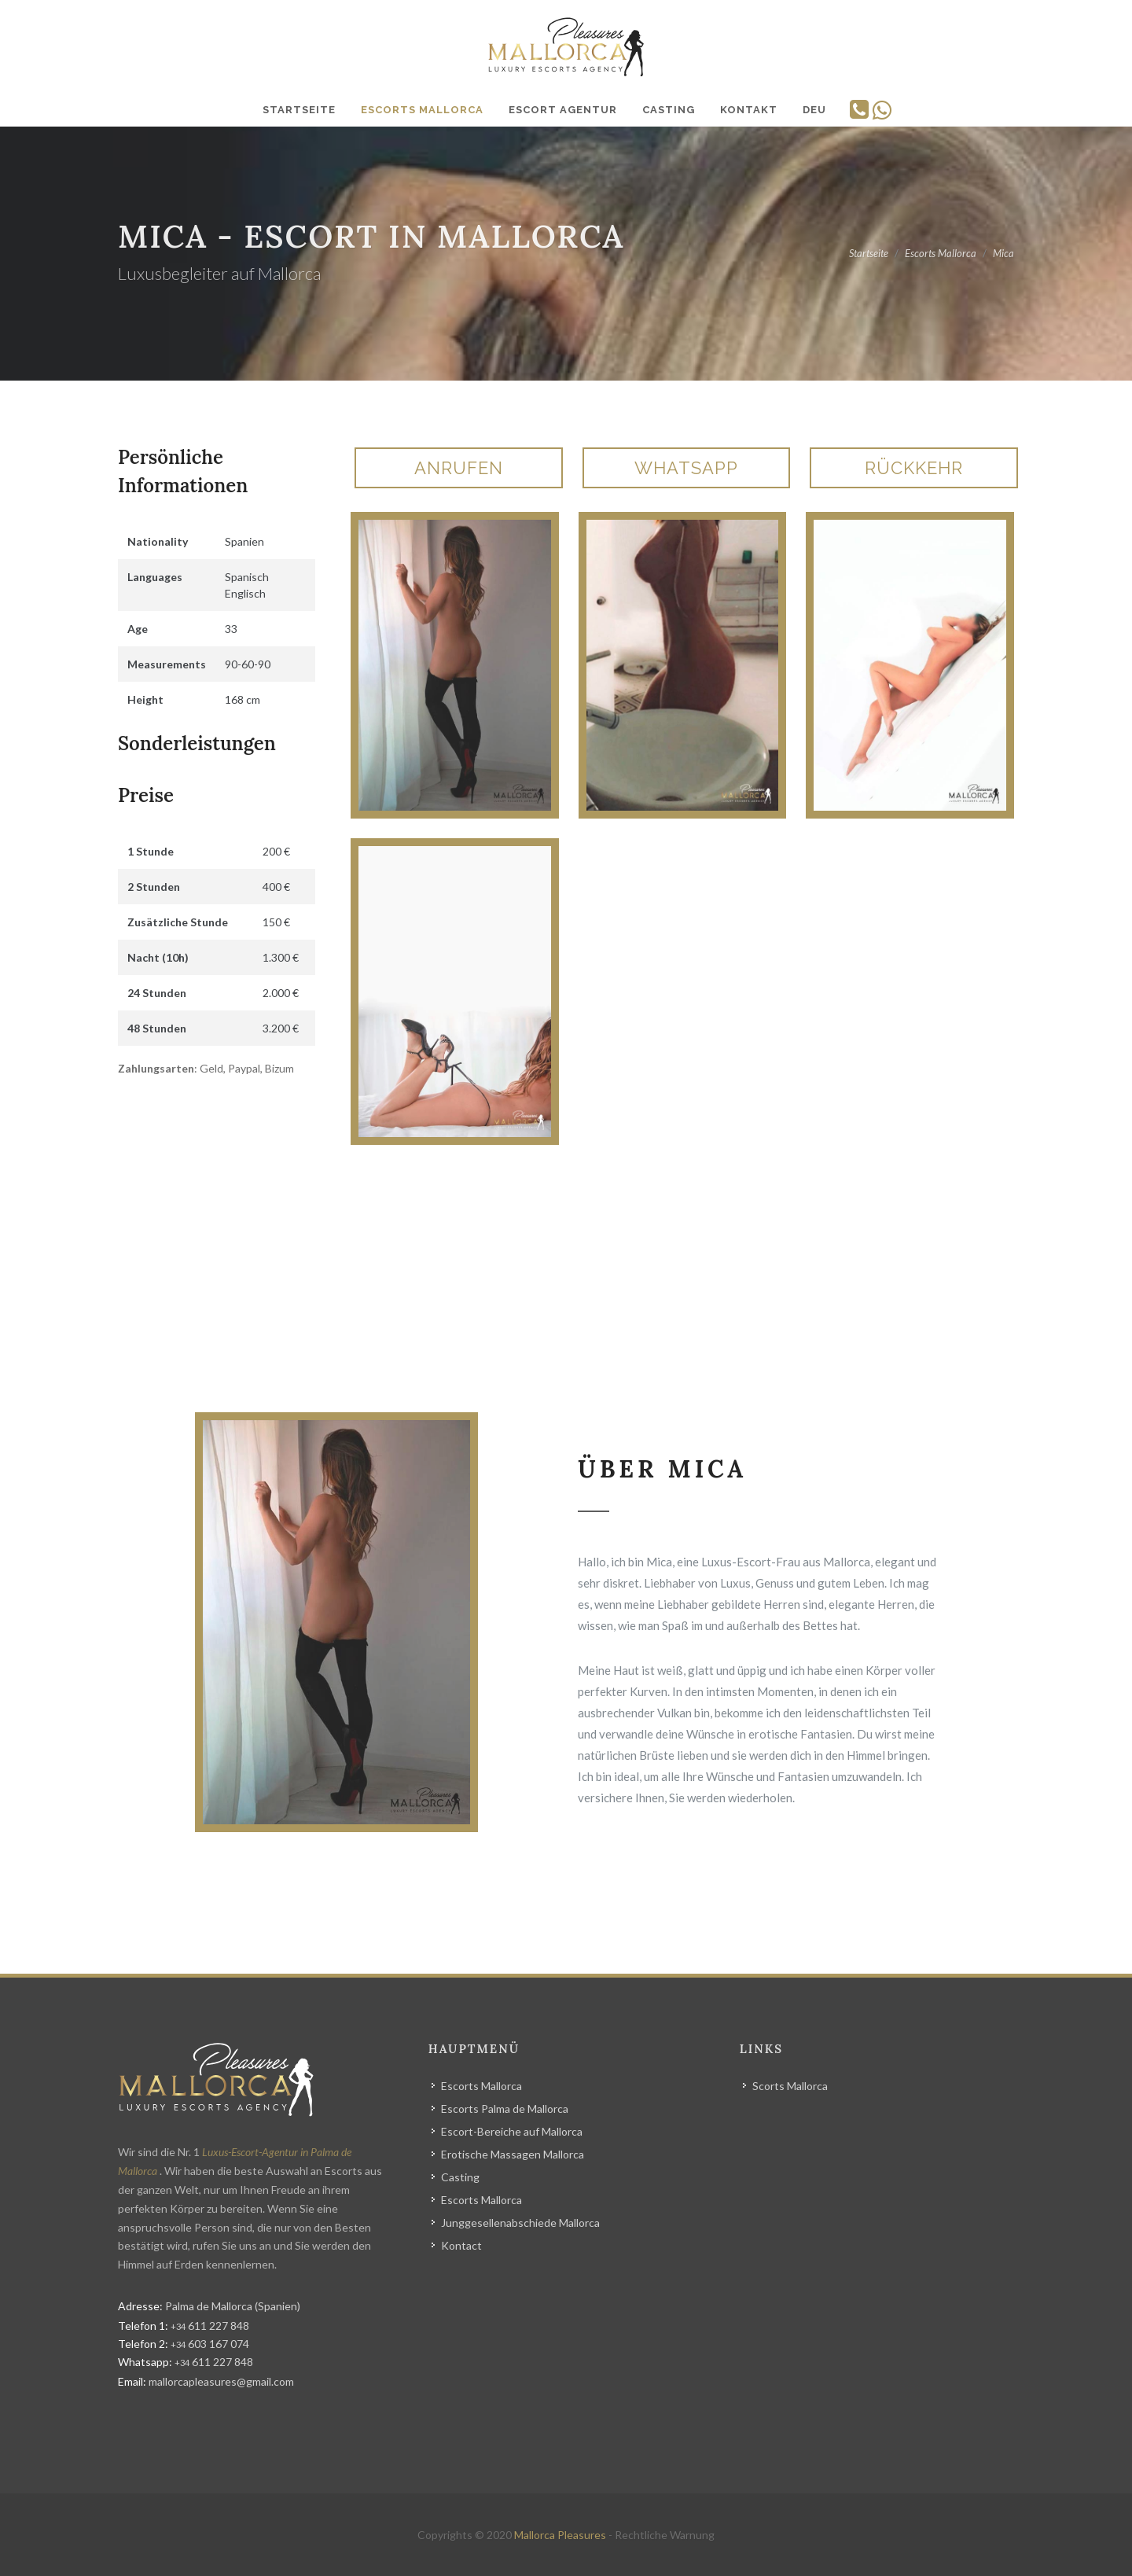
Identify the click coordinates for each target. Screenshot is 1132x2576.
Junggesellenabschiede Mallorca (520, 2222)
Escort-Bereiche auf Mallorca (512, 2131)
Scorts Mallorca (790, 2085)
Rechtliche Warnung (665, 2534)
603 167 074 (210, 2343)
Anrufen (458, 468)
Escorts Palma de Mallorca (504, 2108)
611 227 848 (210, 2325)
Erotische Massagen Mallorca (512, 2154)
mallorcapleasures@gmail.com (221, 2381)
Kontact (461, 2245)
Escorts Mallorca (481, 2085)
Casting (460, 2177)
